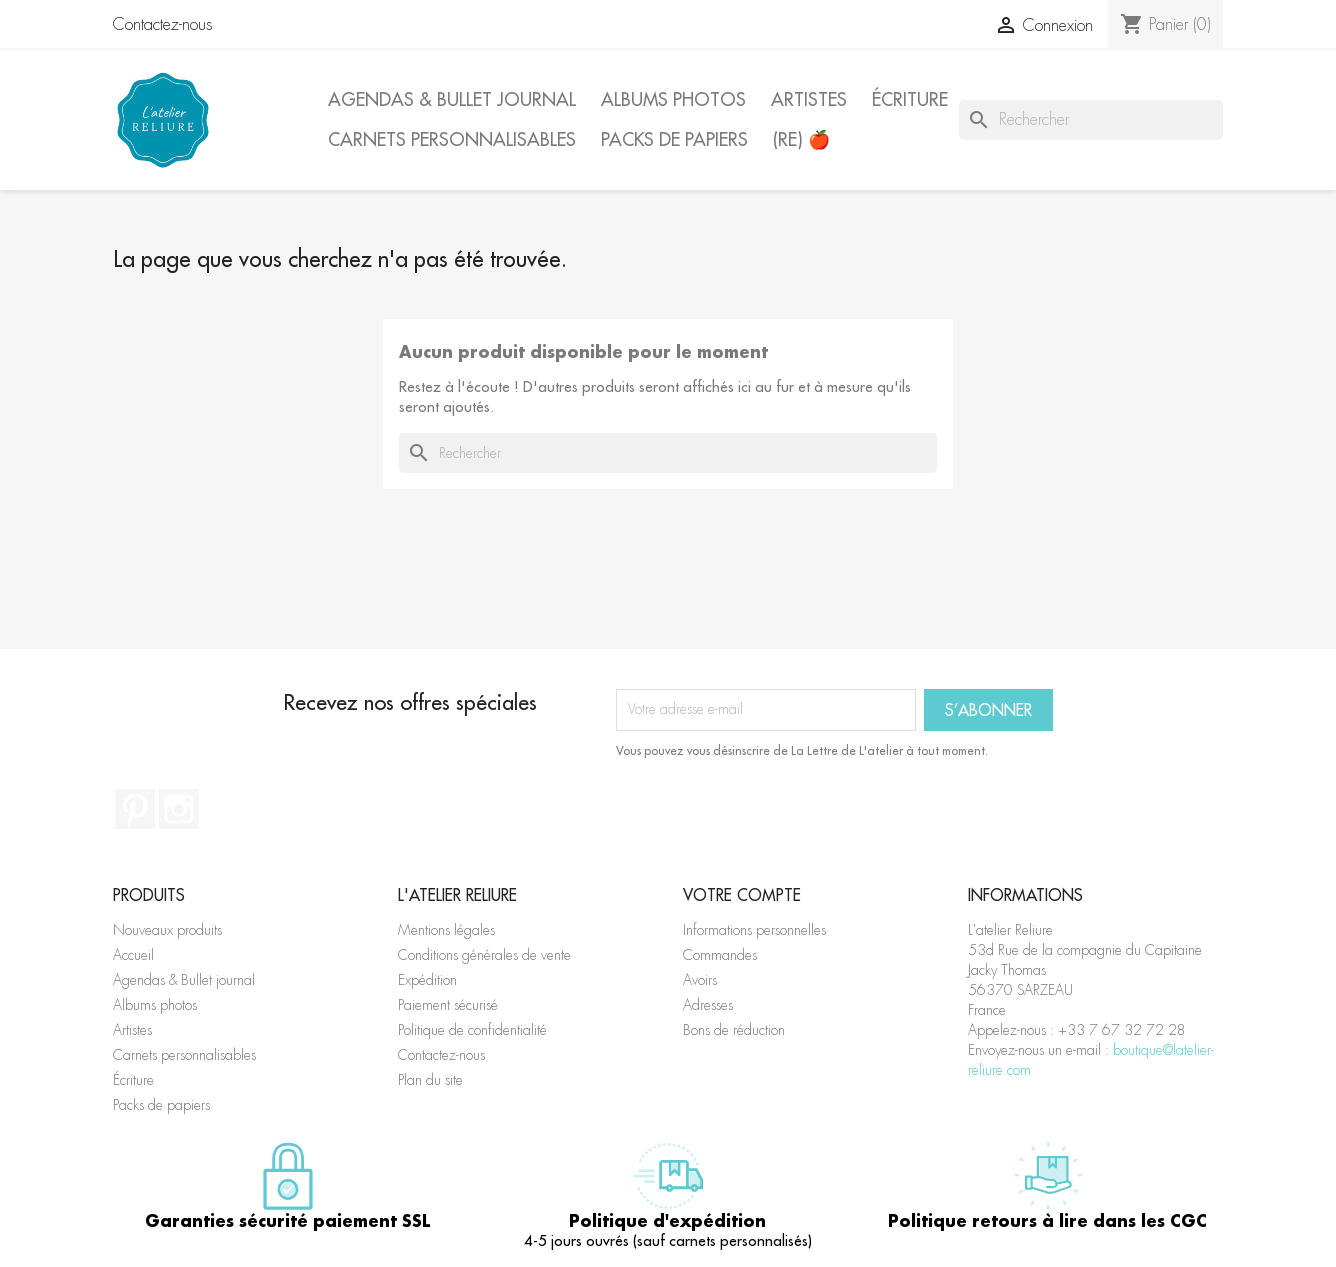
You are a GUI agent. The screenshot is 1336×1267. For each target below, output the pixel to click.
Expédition (427, 980)
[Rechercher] (1091, 120)
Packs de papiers (674, 139)
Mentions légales (446, 930)
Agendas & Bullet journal (452, 99)
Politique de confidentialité (472, 1030)
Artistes (809, 99)
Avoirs (700, 980)
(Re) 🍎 (801, 139)
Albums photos (673, 99)
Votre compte (742, 895)
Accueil (133, 955)
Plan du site (430, 1080)
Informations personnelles (754, 930)
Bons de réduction (734, 1030)
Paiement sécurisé (448, 1005)
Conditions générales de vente (484, 955)
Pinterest (135, 809)
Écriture (910, 99)
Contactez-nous (163, 24)
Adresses (708, 1005)
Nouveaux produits (167, 930)
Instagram (179, 809)
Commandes (720, 955)
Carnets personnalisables (452, 139)
